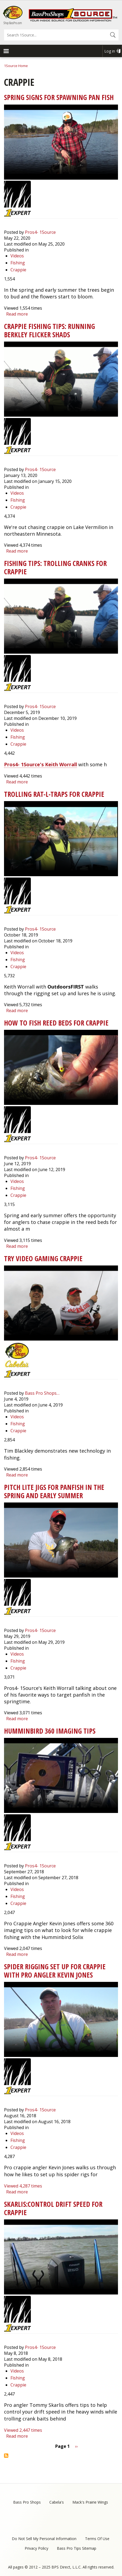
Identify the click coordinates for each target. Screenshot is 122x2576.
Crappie (18, 270)
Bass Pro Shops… (42, 1393)
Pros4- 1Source (40, 232)
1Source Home (16, 65)
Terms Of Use (97, 2538)
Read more (17, 314)
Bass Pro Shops (27, 2502)
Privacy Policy (36, 2548)
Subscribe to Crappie (6, 2455)
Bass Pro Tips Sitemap (76, 2548)
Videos (17, 256)
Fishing (17, 263)
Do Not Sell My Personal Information (44, 2538)
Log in (109, 51)
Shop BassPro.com (12, 23)
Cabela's (56, 2502)
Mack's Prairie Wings (90, 2502)
